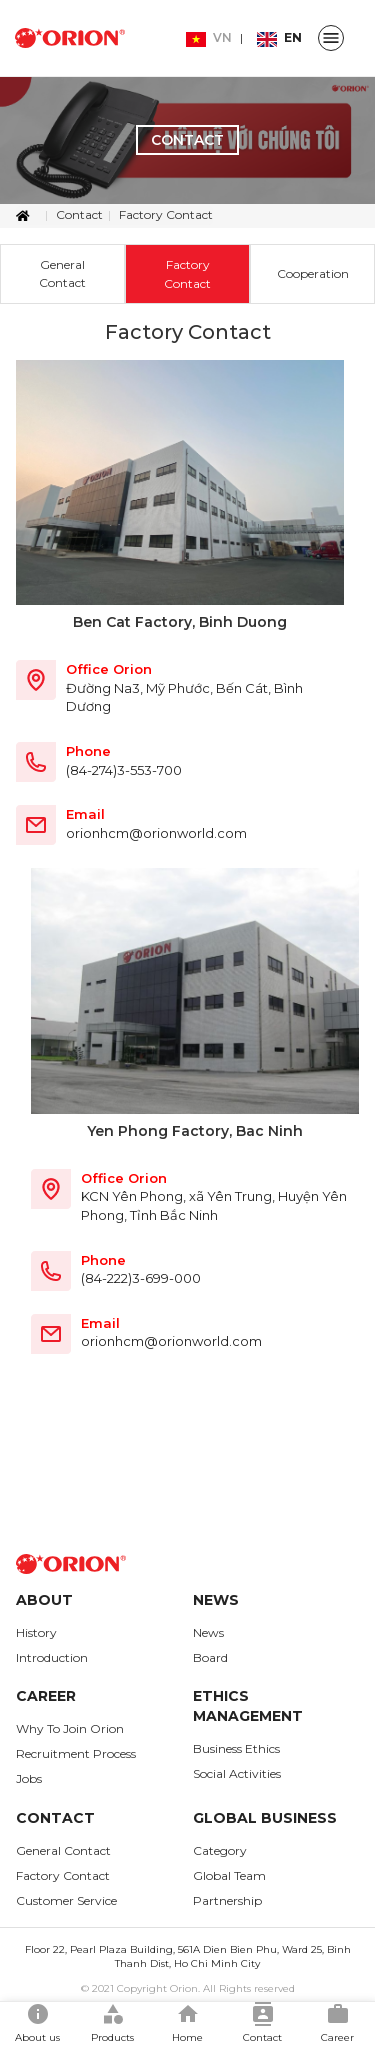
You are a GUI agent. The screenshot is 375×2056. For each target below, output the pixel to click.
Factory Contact (166, 214)
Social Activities (237, 1773)
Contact (79, 214)
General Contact (62, 273)
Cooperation (313, 273)
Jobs (29, 1778)
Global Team (229, 1875)
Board (210, 1657)
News (208, 1632)
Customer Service (66, 1900)
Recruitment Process (76, 1753)
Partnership (227, 1900)
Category (220, 1850)
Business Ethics (236, 1748)
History (36, 1632)
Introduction (52, 1657)
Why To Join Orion (70, 1728)
